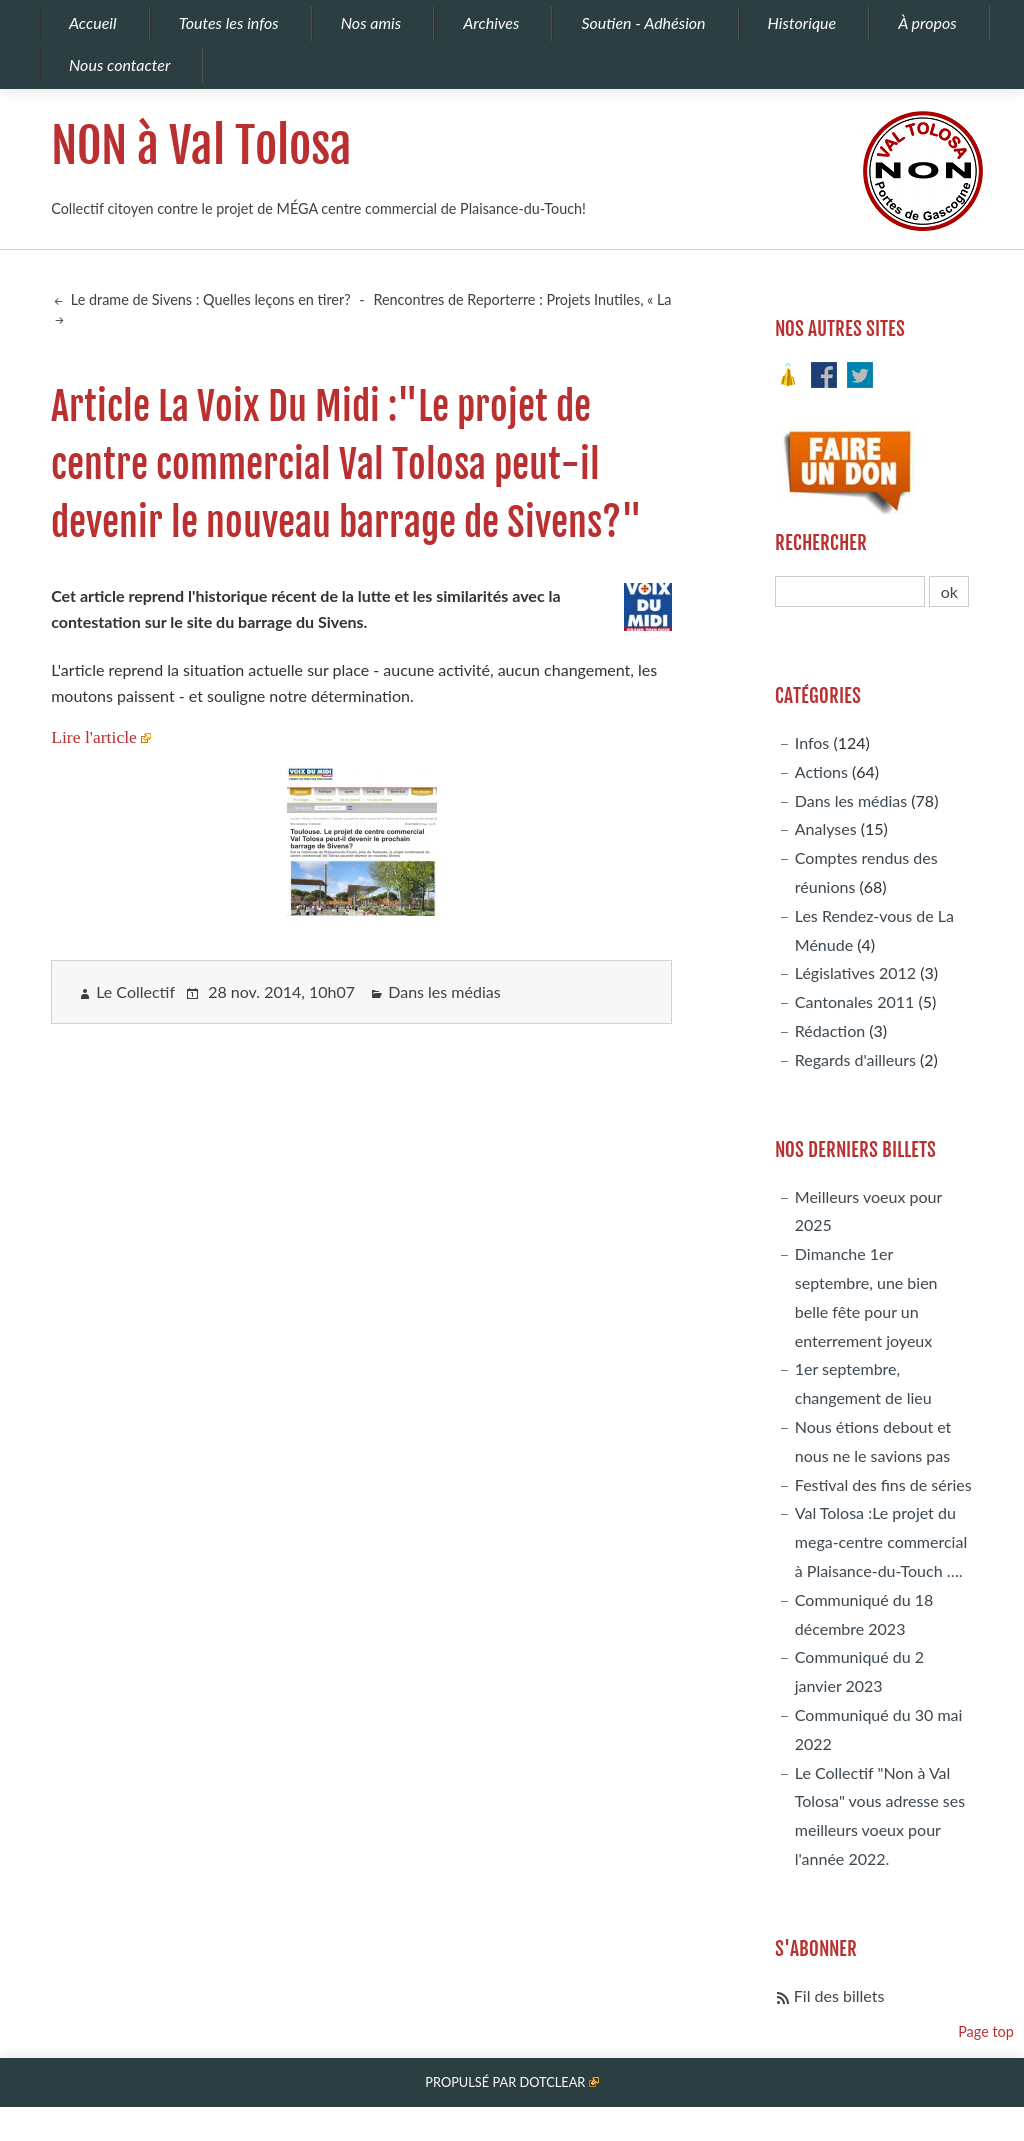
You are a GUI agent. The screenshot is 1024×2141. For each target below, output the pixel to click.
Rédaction (830, 1030)
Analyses (826, 828)
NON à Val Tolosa (201, 146)
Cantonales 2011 (854, 1001)
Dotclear (552, 2082)
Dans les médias (444, 991)
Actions (821, 771)
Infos (812, 742)
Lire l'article (94, 737)
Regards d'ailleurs (855, 1059)
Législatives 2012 (855, 972)
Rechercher (821, 543)
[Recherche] (850, 591)
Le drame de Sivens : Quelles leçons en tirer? (208, 299)
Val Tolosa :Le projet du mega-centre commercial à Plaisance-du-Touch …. (881, 1541)
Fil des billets (839, 1995)
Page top (986, 2031)
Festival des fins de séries (883, 1484)
